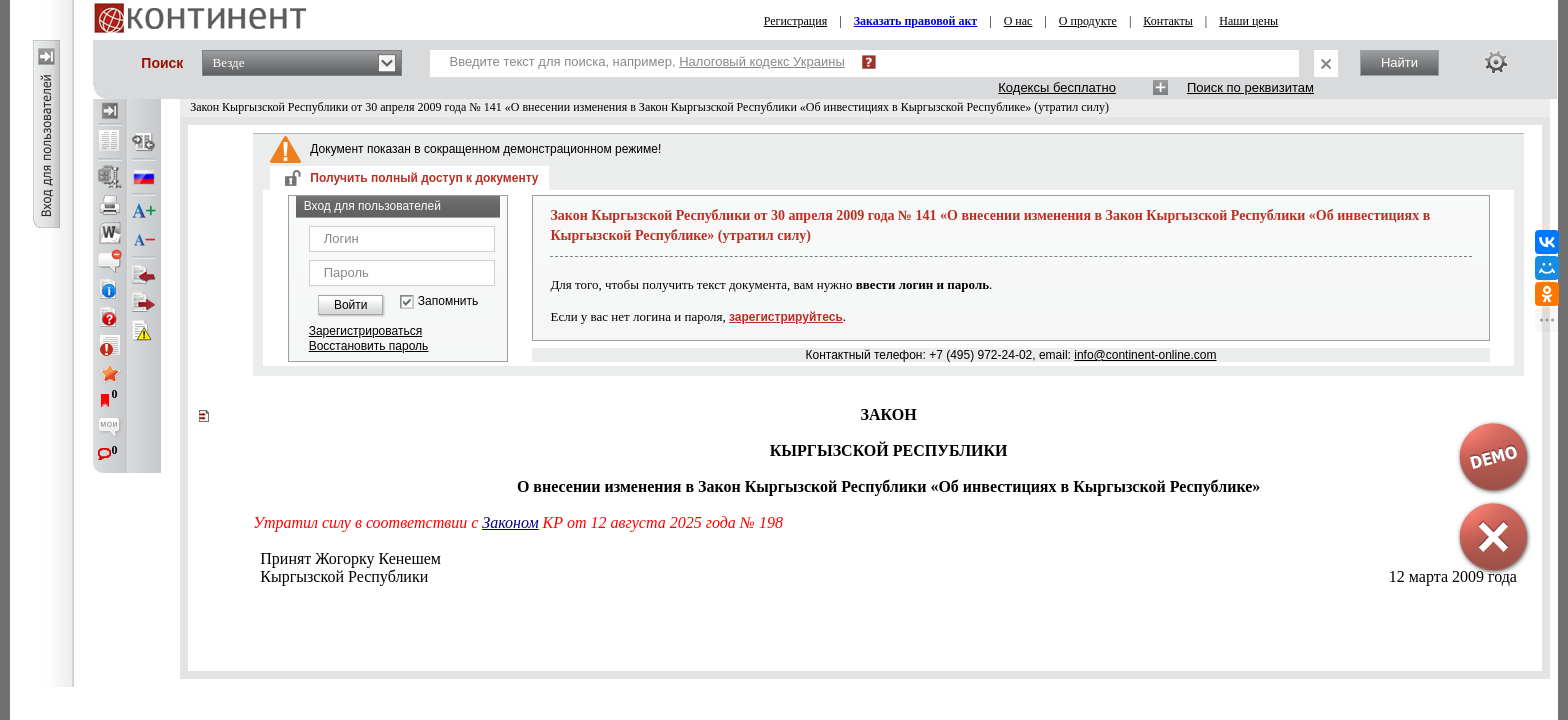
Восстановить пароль (369, 346)
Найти (1399, 62)
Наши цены (1248, 21)
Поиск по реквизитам (1250, 87)
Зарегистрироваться (365, 331)
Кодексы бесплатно (1057, 87)
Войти (351, 305)
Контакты (1168, 21)
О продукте (1088, 21)
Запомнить (448, 301)
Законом (510, 522)
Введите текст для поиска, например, (647, 61)
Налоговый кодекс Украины (762, 61)
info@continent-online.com (1145, 355)
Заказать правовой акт (916, 21)
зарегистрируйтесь (786, 317)
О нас (1018, 21)
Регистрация (796, 21)
